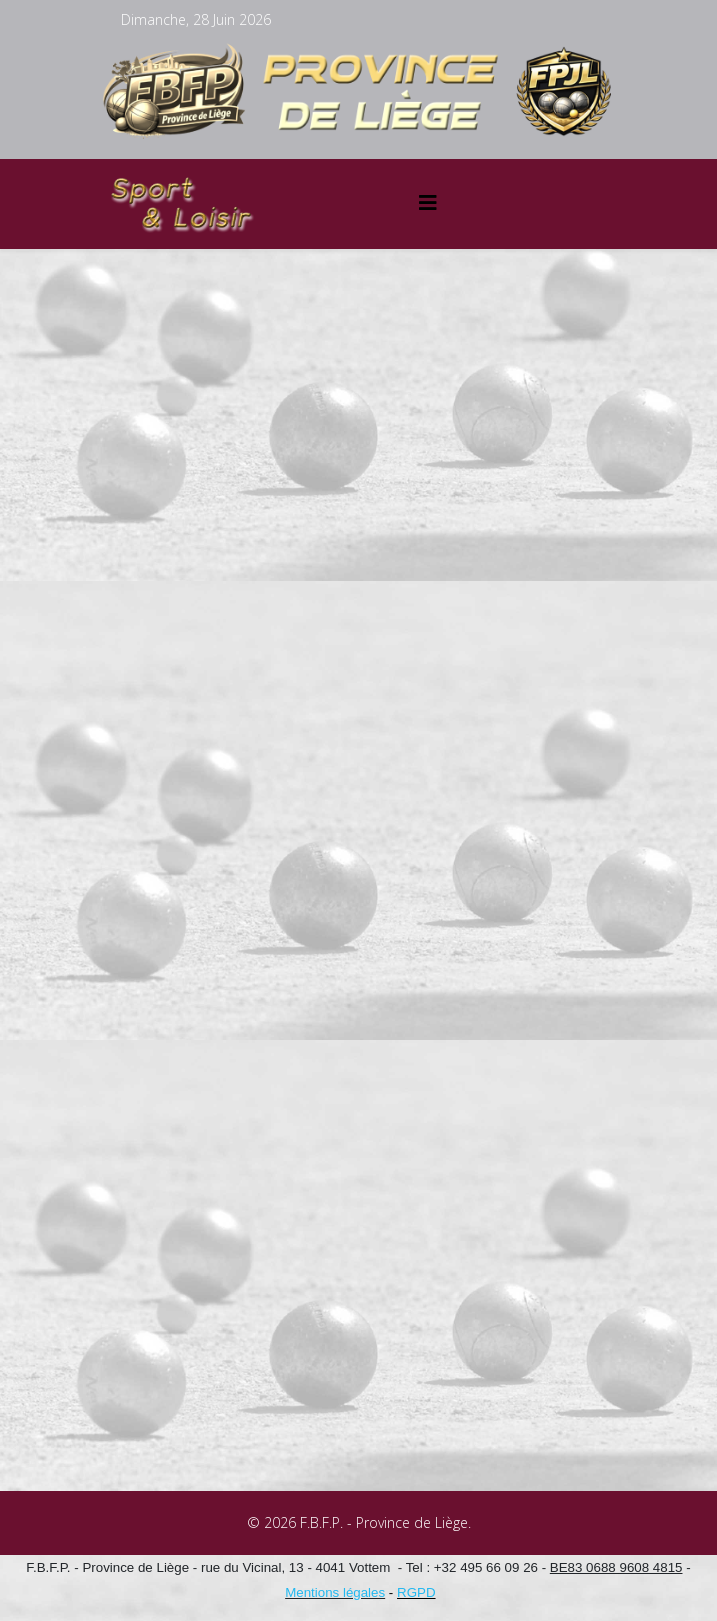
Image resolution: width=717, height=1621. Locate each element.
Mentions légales (335, 1592)
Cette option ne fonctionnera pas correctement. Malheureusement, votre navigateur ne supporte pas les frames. (359, 874)
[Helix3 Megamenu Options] (428, 202)
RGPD (416, 1592)
